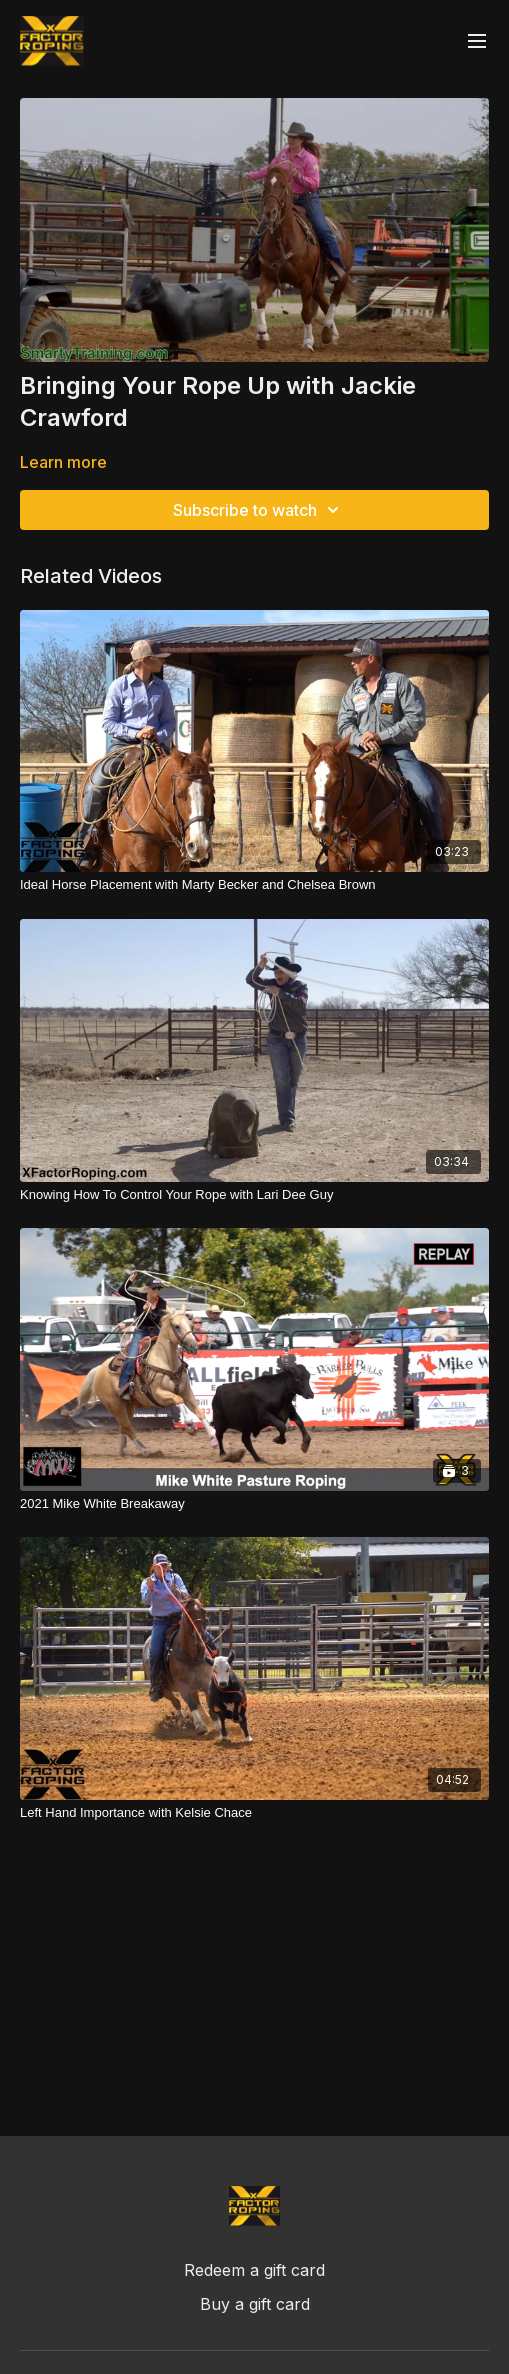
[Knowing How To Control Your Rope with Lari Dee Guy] (254, 1195)
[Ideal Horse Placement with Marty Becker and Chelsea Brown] (254, 885)
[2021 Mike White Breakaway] (254, 1504)
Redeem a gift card (254, 2270)
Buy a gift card (255, 2304)
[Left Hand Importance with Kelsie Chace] (254, 1813)
